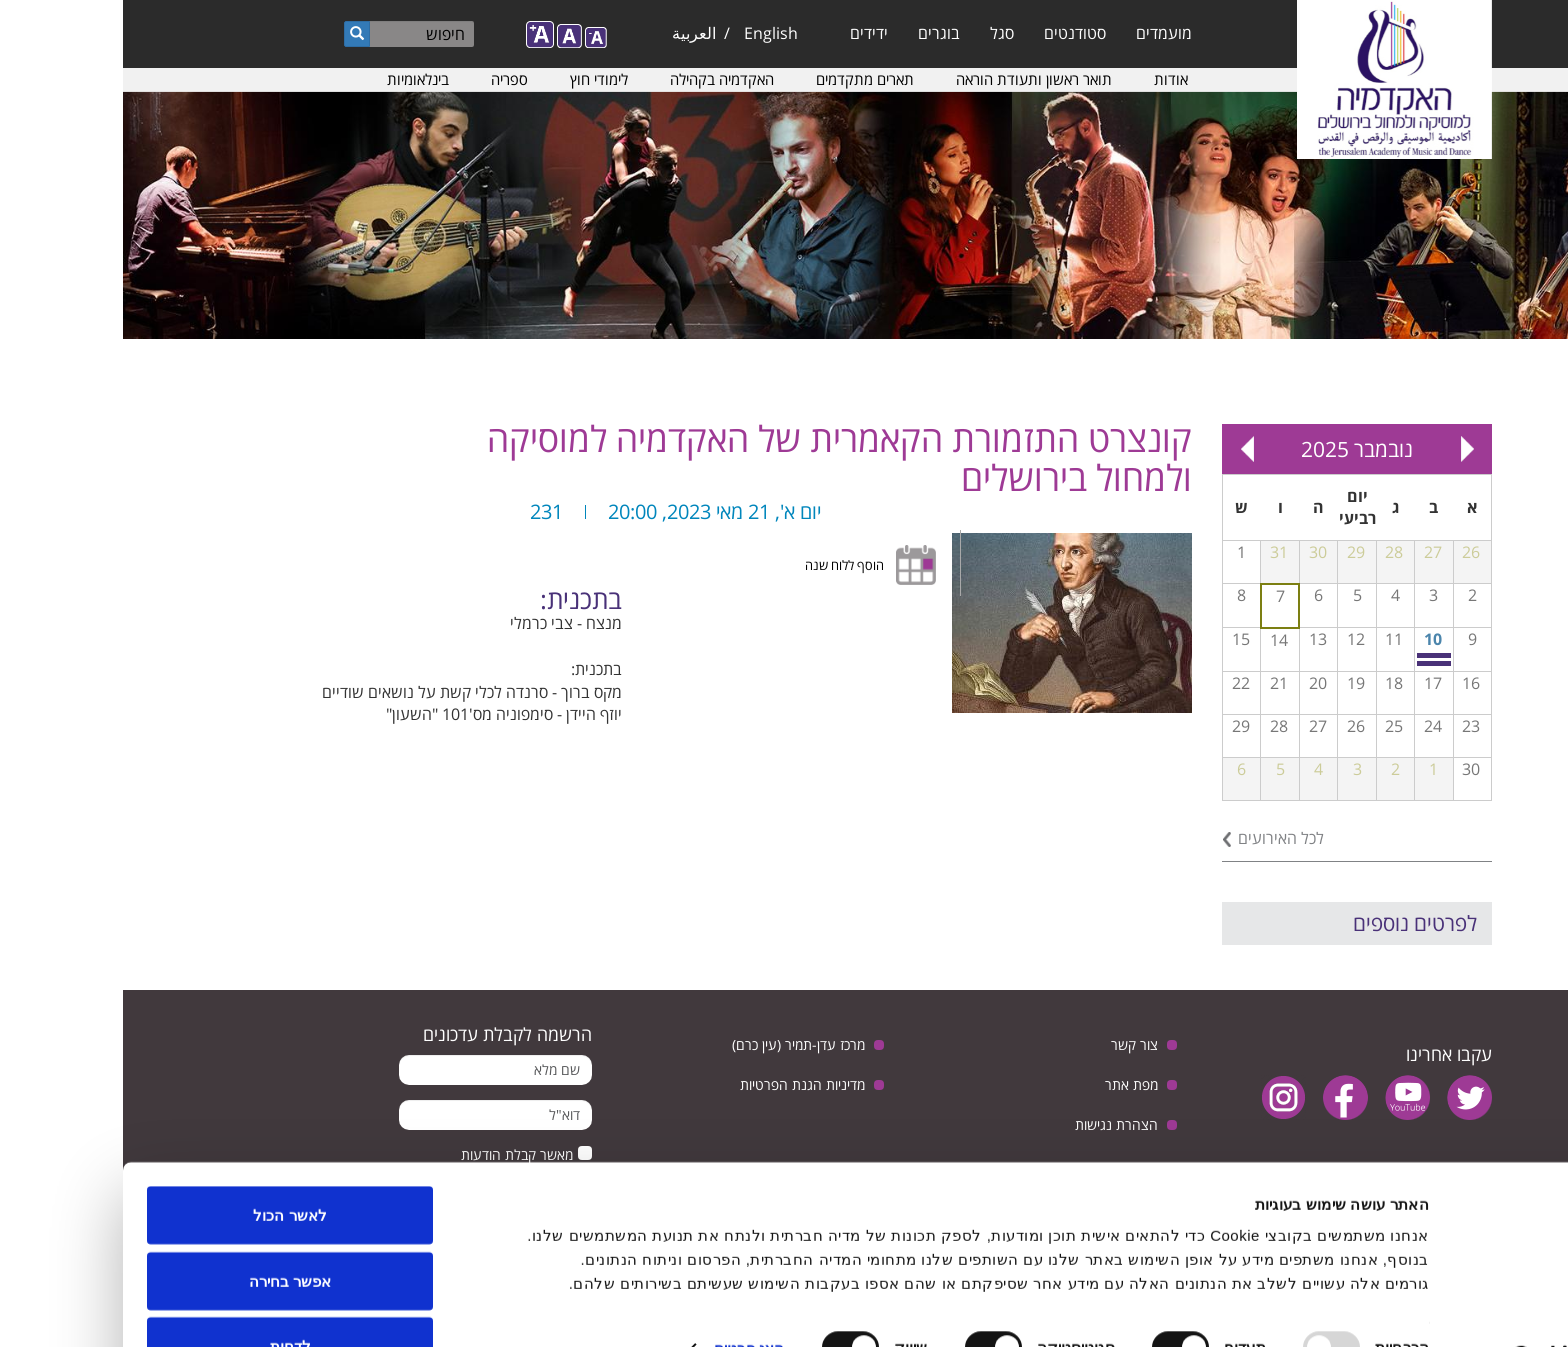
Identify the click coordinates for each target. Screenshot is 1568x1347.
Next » (1124, 449)
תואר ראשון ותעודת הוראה (911, 79)
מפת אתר (1008, 1084)
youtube (1284, 1097)
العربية (571, 33)
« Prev (1344, 449)
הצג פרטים (626, 1295)
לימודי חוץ (476, 79)
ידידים (746, 33)
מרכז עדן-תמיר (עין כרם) (675, 1044)
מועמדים (1041, 33)
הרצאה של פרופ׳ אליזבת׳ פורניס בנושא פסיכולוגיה (1312, 663)
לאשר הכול (166, 1162)
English (648, 33)
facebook (1222, 1097)
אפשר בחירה (167, 1228)
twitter (1346, 1097)
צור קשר (1011, 1044)
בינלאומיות (295, 79)
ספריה (386, 79)
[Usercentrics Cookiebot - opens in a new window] (1439, 1308)
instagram (1160, 1097)
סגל (879, 33)
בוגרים (816, 33)
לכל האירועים (1158, 838)
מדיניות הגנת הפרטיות (679, 1084)
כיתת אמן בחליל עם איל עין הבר (1312, 655)
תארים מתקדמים (742, 79)
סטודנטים (952, 33)
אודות (1048, 79)
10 (1310, 639)
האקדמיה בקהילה (599, 79)
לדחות (167, 1293)
